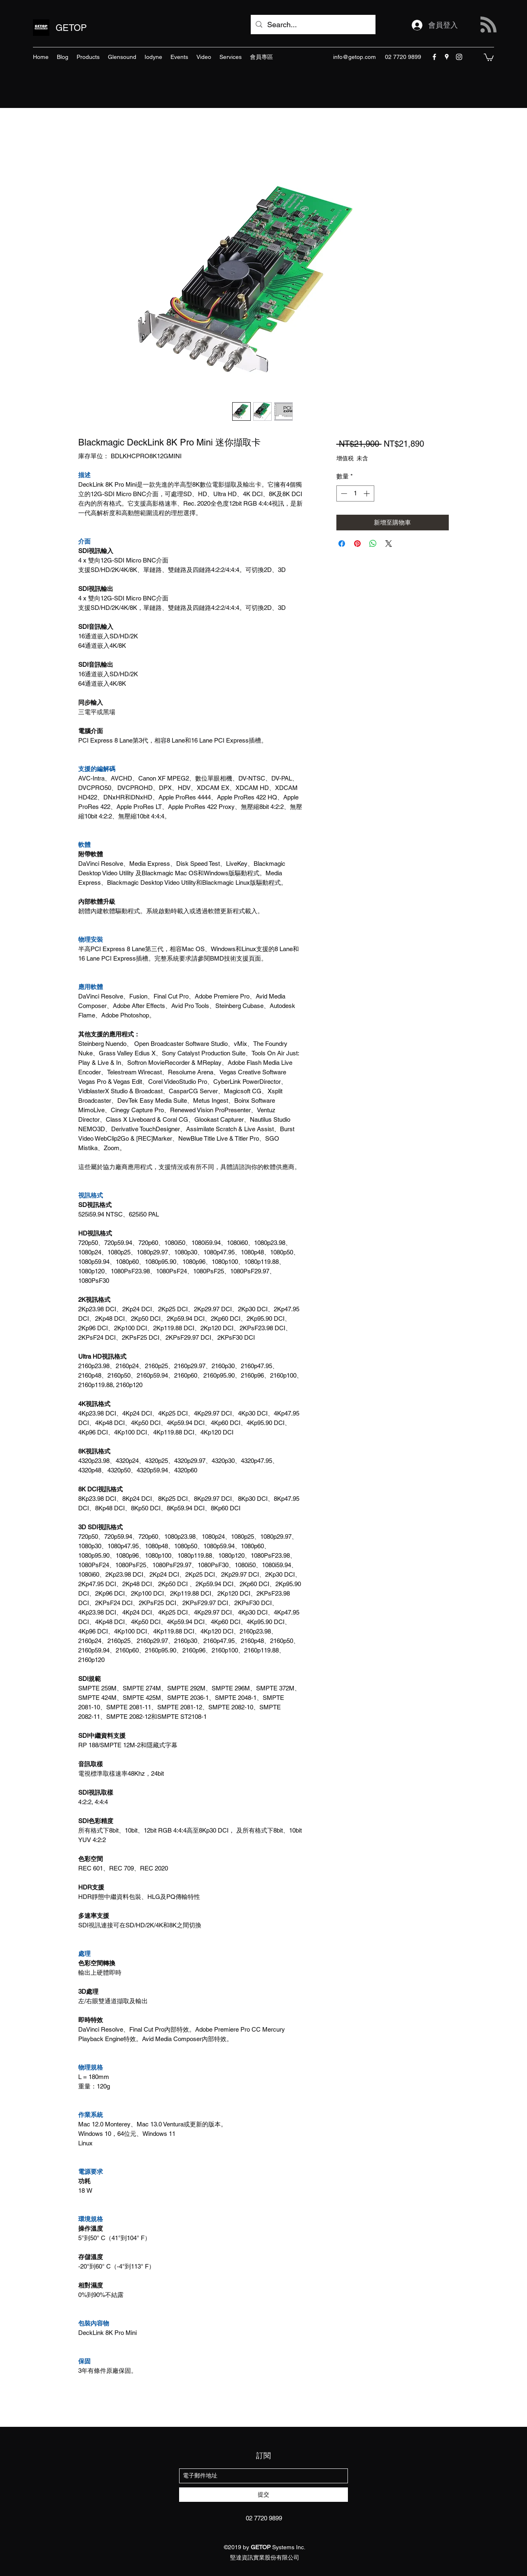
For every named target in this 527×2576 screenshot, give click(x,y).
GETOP (71, 28)
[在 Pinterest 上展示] (357, 543)
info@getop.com (354, 57)
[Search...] (312, 25)
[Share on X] (389, 543)
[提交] (263, 2494)
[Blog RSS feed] (488, 24)
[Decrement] (343, 493)
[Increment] (367, 493)
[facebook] (434, 57)
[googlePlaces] (447, 57)
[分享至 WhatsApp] (373, 543)
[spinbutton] (355, 493)
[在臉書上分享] (342, 543)
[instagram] (459, 57)
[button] (489, 57)
